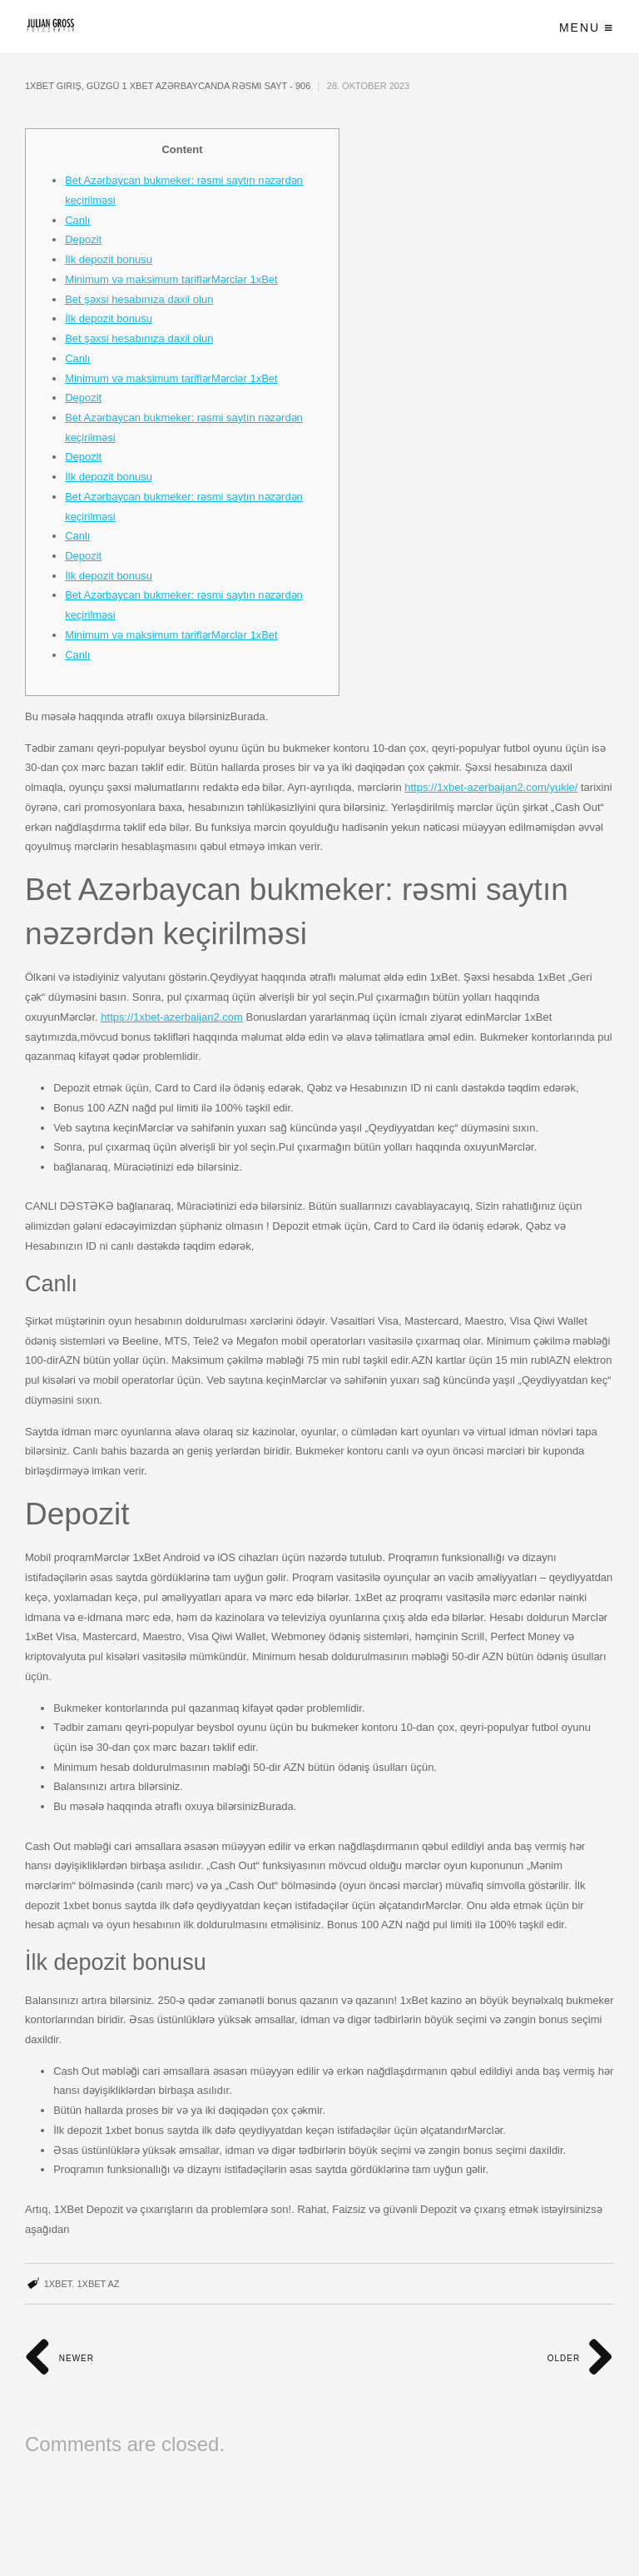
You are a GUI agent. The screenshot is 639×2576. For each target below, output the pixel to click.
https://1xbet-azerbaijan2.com (172, 1017)
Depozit (83, 239)
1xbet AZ (98, 2284)
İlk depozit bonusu (108, 259)
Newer (59, 2358)
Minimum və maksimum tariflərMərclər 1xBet (171, 279)
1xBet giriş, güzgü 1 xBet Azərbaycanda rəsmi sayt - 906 (167, 86)
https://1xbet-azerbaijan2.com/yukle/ (490, 787)
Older (580, 2358)
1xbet (58, 2284)
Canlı (77, 220)
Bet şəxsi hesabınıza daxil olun (139, 299)
